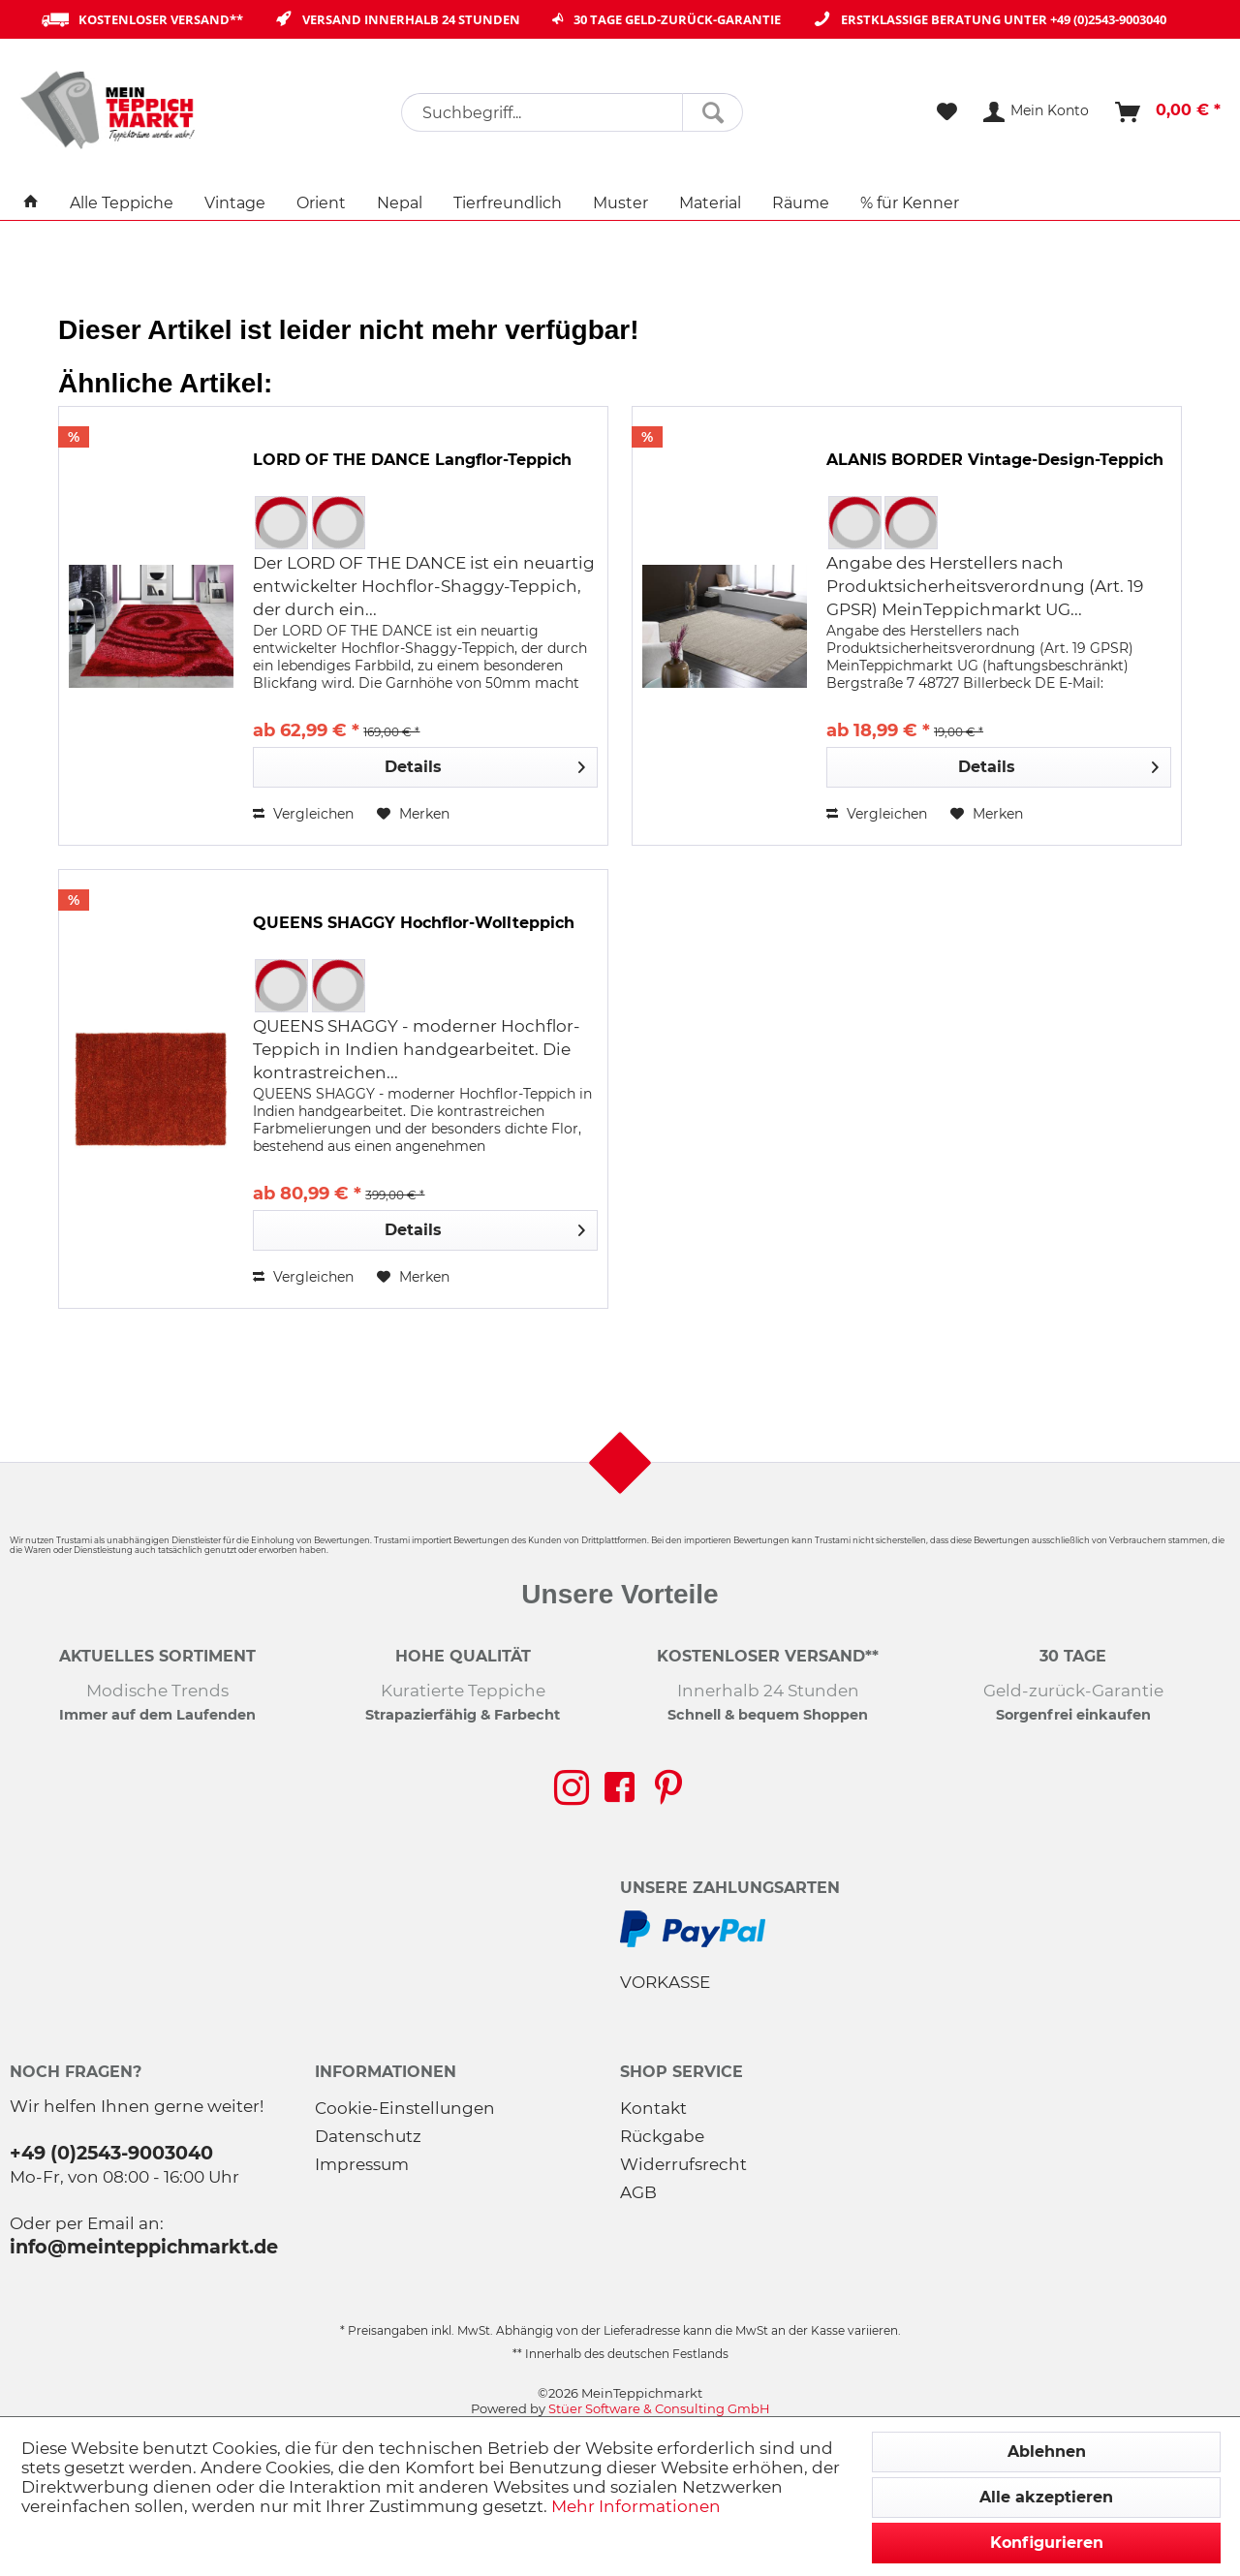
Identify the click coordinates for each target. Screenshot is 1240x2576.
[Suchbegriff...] (572, 112)
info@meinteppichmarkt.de (144, 2246)
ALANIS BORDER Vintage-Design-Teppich (994, 459)
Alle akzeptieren (1046, 2497)
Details (485, 764)
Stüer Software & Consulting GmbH (659, 2408)
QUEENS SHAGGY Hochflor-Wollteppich (413, 923)
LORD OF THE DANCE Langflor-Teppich (412, 459)
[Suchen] (712, 112)
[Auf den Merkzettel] (413, 813)
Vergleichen (303, 813)
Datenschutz (368, 2136)
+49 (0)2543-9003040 (1108, 19)
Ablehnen (1047, 2451)
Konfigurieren (1046, 2542)
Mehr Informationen (636, 2506)
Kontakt (653, 2108)
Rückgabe (662, 2136)
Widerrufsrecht (683, 2164)
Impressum (362, 2164)
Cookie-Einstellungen (405, 2108)
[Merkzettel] (947, 112)
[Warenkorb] (1168, 112)
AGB (638, 2192)
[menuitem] (572, 112)
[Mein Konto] (1037, 112)
